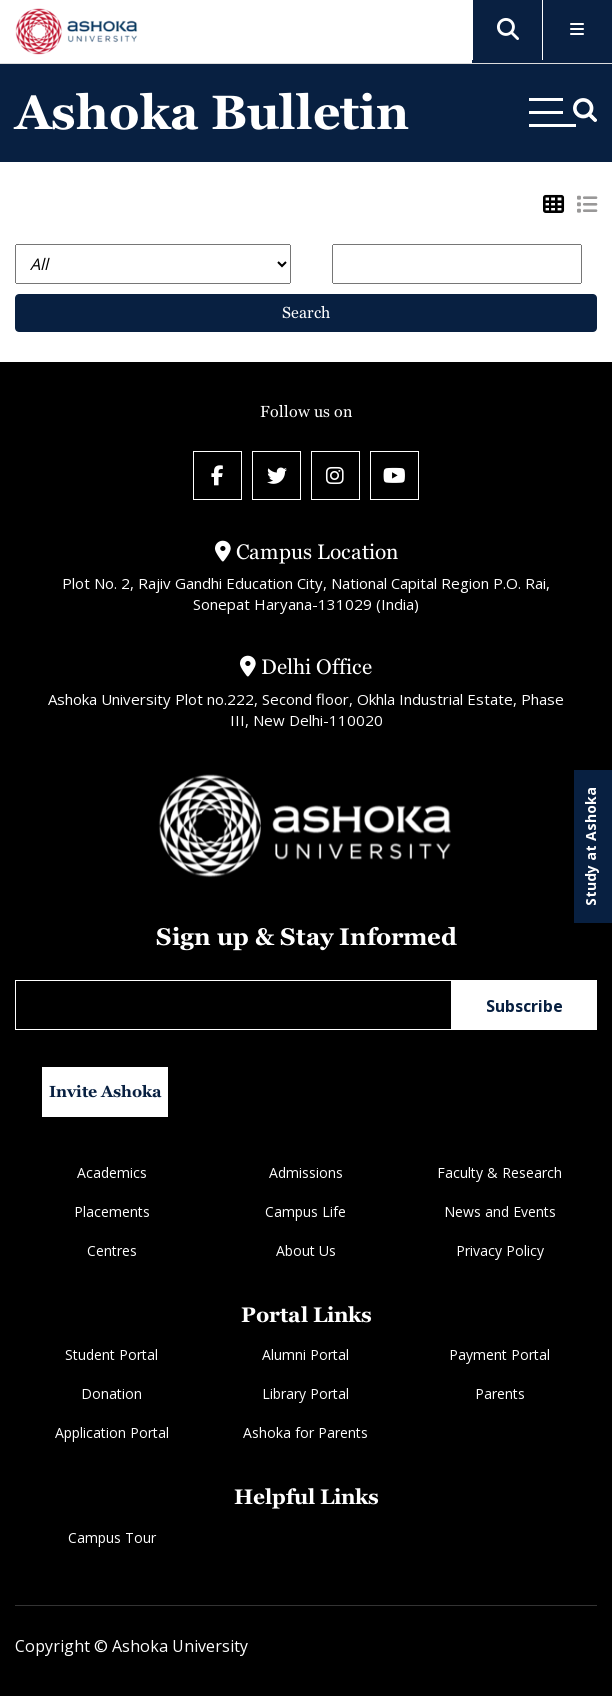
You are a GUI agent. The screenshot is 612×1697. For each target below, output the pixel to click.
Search (306, 312)
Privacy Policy (500, 1251)
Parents (500, 1395)
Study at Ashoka (590, 846)
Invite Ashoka (105, 1092)
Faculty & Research (499, 1173)
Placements (112, 1212)
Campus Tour (112, 1538)
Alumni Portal (305, 1356)
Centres (112, 1251)
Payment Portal (499, 1356)
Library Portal (305, 1395)
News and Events (500, 1212)
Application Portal (112, 1434)
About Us (306, 1251)
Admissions (306, 1173)
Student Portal (111, 1356)
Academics (112, 1173)
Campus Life (305, 1212)
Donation (111, 1395)
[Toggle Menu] (577, 30)
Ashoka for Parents (305, 1434)
